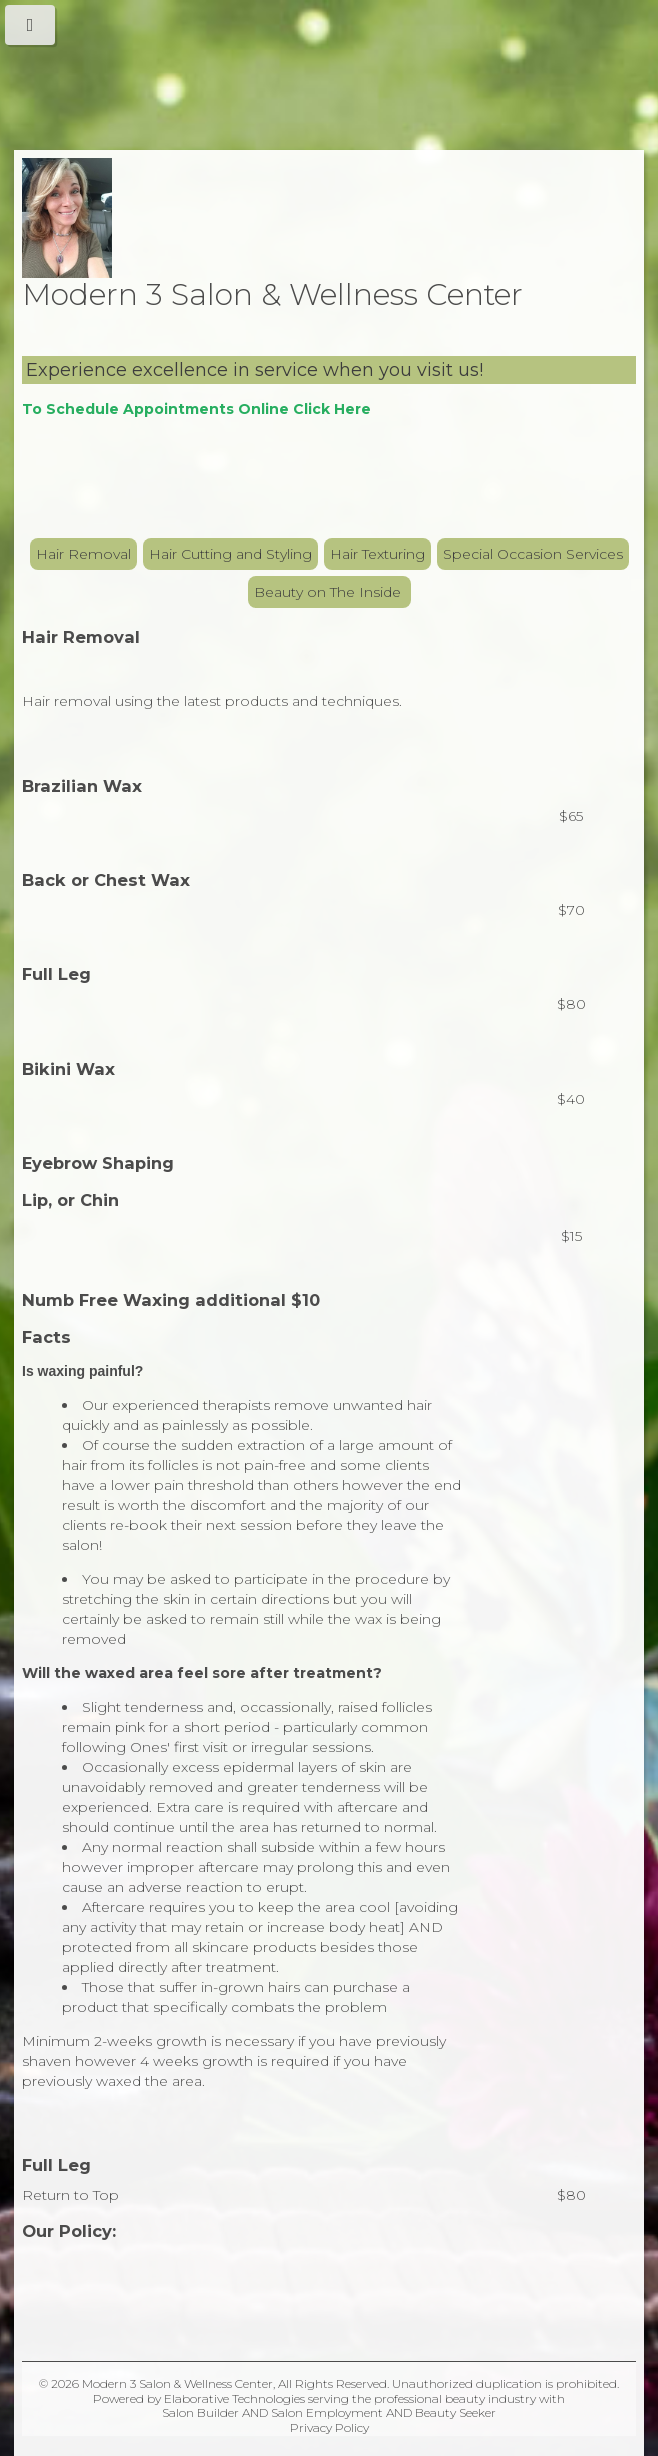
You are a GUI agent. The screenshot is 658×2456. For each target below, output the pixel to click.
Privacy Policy (329, 2427)
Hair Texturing (377, 554)
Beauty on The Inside (329, 592)
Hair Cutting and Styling (230, 554)
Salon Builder (200, 2412)
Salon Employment (327, 2412)
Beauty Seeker (455, 2412)
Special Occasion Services (533, 554)
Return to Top (70, 2195)
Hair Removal (83, 554)
